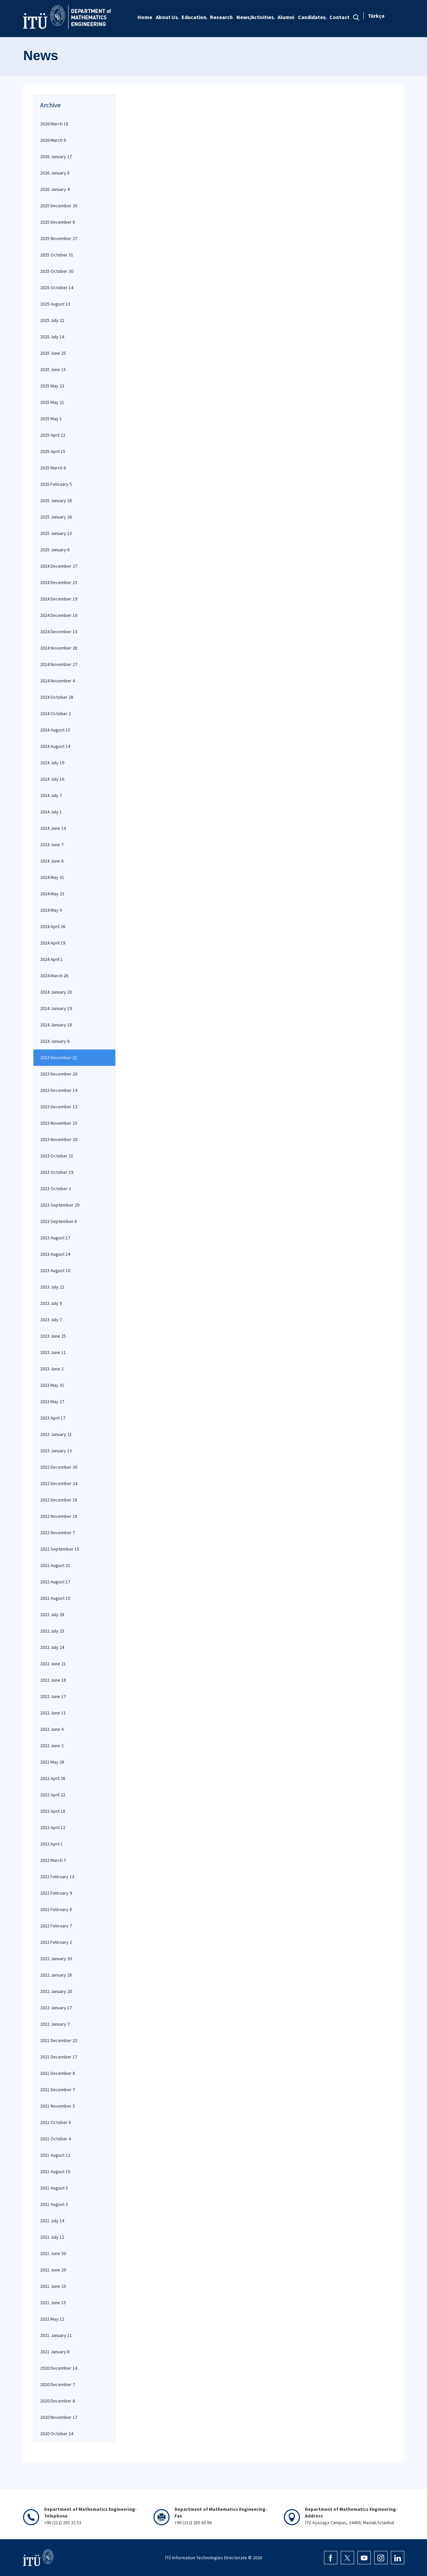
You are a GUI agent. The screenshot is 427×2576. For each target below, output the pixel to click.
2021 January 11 (56, 2335)
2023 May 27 (52, 1401)
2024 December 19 (58, 599)
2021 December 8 (57, 2073)
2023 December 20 (58, 1074)
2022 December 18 (58, 1500)
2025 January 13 (56, 533)
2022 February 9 (56, 1893)
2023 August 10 (55, 1270)
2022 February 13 (57, 1877)
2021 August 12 (55, 2155)
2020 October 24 (56, 2434)
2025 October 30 (56, 271)
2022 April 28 (52, 1778)
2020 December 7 (57, 2384)
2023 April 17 (52, 1418)
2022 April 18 (52, 1811)
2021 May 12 (52, 2319)
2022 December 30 (58, 1467)
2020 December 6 (57, 2401)
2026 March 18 (54, 124)
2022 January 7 (55, 2024)
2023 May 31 (52, 1385)
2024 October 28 (56, 697)
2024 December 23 (58, 582)
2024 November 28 (58, 648)
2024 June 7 (52, 845)
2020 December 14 (58, 2368)
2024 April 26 (52, 926)
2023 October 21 (56, 1156)
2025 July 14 (52, 337)
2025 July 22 (52, 320)
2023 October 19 (56, 1172)
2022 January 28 (56, 1975)
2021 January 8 (55, 2352)
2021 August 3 (54, 2204)
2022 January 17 (56, 2008)
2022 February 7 (56, 1926)
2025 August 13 (55, 304)
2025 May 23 (52, 386)
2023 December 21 (58, 1057)
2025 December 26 (58, 206)
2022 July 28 (52, 1614)
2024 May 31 (52, 877)
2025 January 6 (55, 550)
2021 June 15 (53, 2303)
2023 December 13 (58, 1107)
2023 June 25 (53, 1336)
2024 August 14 (55, 746)
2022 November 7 (57, 1533)
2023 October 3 (55, 1189)
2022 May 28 (52, 1762)
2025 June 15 (53, 369)
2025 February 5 (56, 484)
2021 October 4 (55, 2139)
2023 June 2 (52, 1369)
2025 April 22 (52, 435)
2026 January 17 (56, 156)
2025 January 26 (56, 517)
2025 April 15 (52, 451)
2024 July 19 (52, 763)
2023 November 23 (58, 1123)
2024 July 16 (52, 779)
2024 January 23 (56, 992)
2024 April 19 (52, 943)
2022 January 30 (56, 1958)
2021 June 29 (53, 2270)
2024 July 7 (51, 795)
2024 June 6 (52, 861)
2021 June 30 (53, 2253)
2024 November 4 (57, 681)
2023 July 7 (51, 1320)
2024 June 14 (53, 828)
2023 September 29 (59, 1205)
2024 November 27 (58, 664)
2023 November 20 (58, 1139)
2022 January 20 (56, 1991)
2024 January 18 (56, 1025)
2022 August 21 (55, 1565)
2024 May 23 (52, 894)
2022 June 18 (53, 1680)
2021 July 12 (52, 2237)
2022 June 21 (53, 1664)
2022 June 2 (52, 1746)
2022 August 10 (55, 1598)
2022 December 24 (58, 1483)
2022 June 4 (52, 1729)
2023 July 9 (51, 1303)
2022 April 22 (52, 1795)
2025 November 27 (58, 238)
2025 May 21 (52, 402)
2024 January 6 (55, 1041)
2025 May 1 (51, 419)
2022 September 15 (59, 1549)
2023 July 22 (52, 1287)
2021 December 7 (57, 2090)
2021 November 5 (57, 2106)
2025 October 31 (56, 255)
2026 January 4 (55, 189)
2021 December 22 (58, 2040)
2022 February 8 (56, 1909)
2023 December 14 (58, 1090)
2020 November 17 (58, 2417)
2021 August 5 (54, 2188)
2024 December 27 (58, 566)
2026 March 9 (53, 140)
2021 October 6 (55, 2122)
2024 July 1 (51, 812)
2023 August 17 (55, 1238)
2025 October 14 (56, 288)
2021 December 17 (58, 2057)
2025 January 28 (56, 500)
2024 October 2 (55, 713)
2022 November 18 (58, 1516)
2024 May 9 (51, 910)
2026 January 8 (55, 173)
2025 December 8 (57, 222)
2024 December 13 (58, 632)
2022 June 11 (53, 1713)
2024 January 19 (56, 1008)
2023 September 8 (58, 1221)
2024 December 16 (58, 615)
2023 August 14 (55, 1254)
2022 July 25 (52, 1631)
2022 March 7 (53, 1860)
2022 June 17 (53, 1696)
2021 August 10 (55, 2171)
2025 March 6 (53, 468)
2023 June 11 (53, 1352)
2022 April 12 (52, 1827)
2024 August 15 (55, 730)
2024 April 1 (51, 959)
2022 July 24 (52, 1647)
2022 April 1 (51, 1844)
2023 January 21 (56, 1434)
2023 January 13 (56, 1451)
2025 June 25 (53, 353)
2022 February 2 (56, 1942)
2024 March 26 (54, 976)
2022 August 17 (55, 1582)
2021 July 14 (52, 2221)
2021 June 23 (53, 2286)
